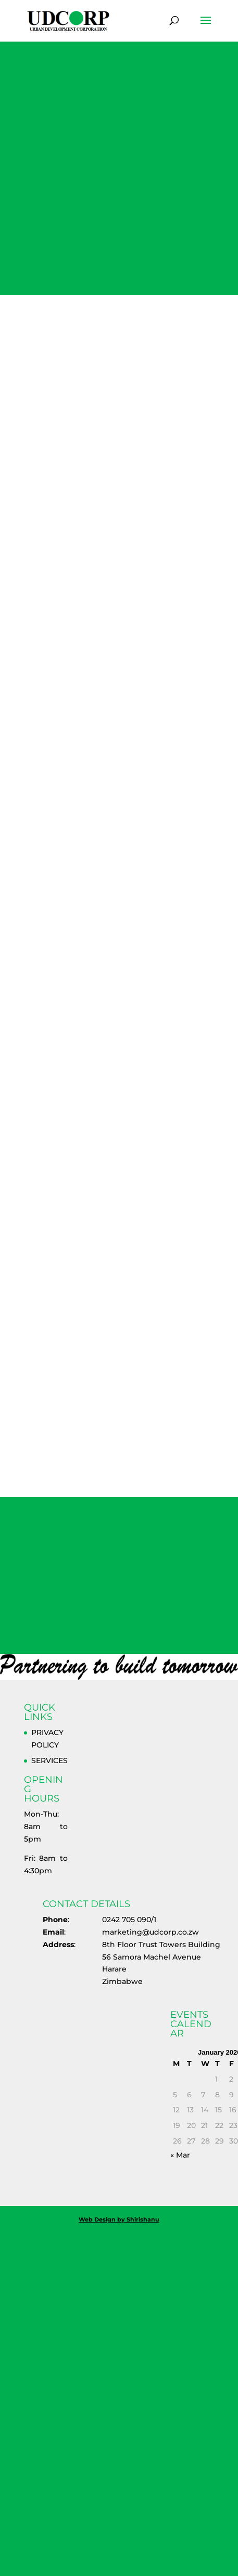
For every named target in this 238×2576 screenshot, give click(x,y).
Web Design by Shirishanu (119, 2219)
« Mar (180, 2155)
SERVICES (49, 1760)
